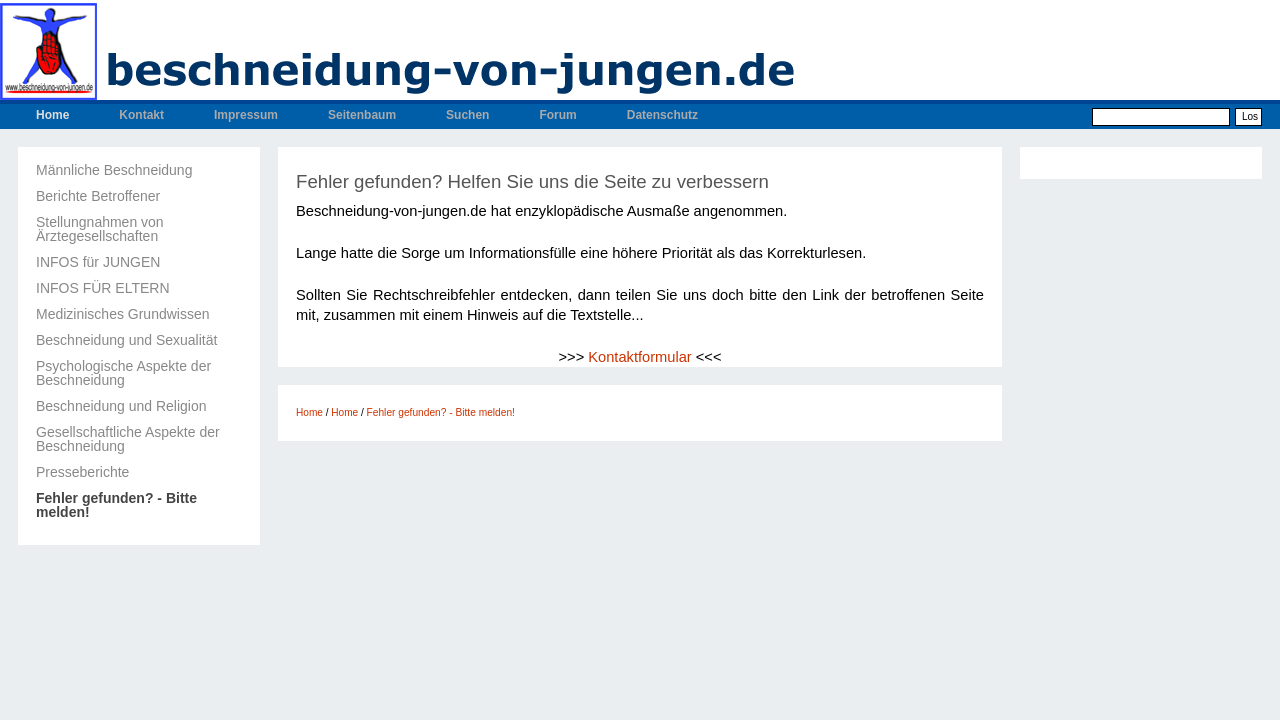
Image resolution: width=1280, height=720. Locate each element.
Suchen (467, 115)
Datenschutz (662, 115)
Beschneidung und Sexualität (126, 340)
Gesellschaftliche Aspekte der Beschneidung (128, 439)
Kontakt (141, 115)
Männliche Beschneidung (114, 170)
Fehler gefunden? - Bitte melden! (116, 505)
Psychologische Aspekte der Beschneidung (123, 373)
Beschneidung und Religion (121, 406)
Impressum (246, 115)
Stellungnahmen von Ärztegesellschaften (100, 229)
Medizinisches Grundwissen (123, 314)
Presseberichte (82, 472)
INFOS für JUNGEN (98, 262)
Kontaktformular (639, 357)
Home (52, 115)
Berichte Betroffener (98, 196)
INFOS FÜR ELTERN (103, 288)
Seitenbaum (362, 115)
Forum (557, 115)
